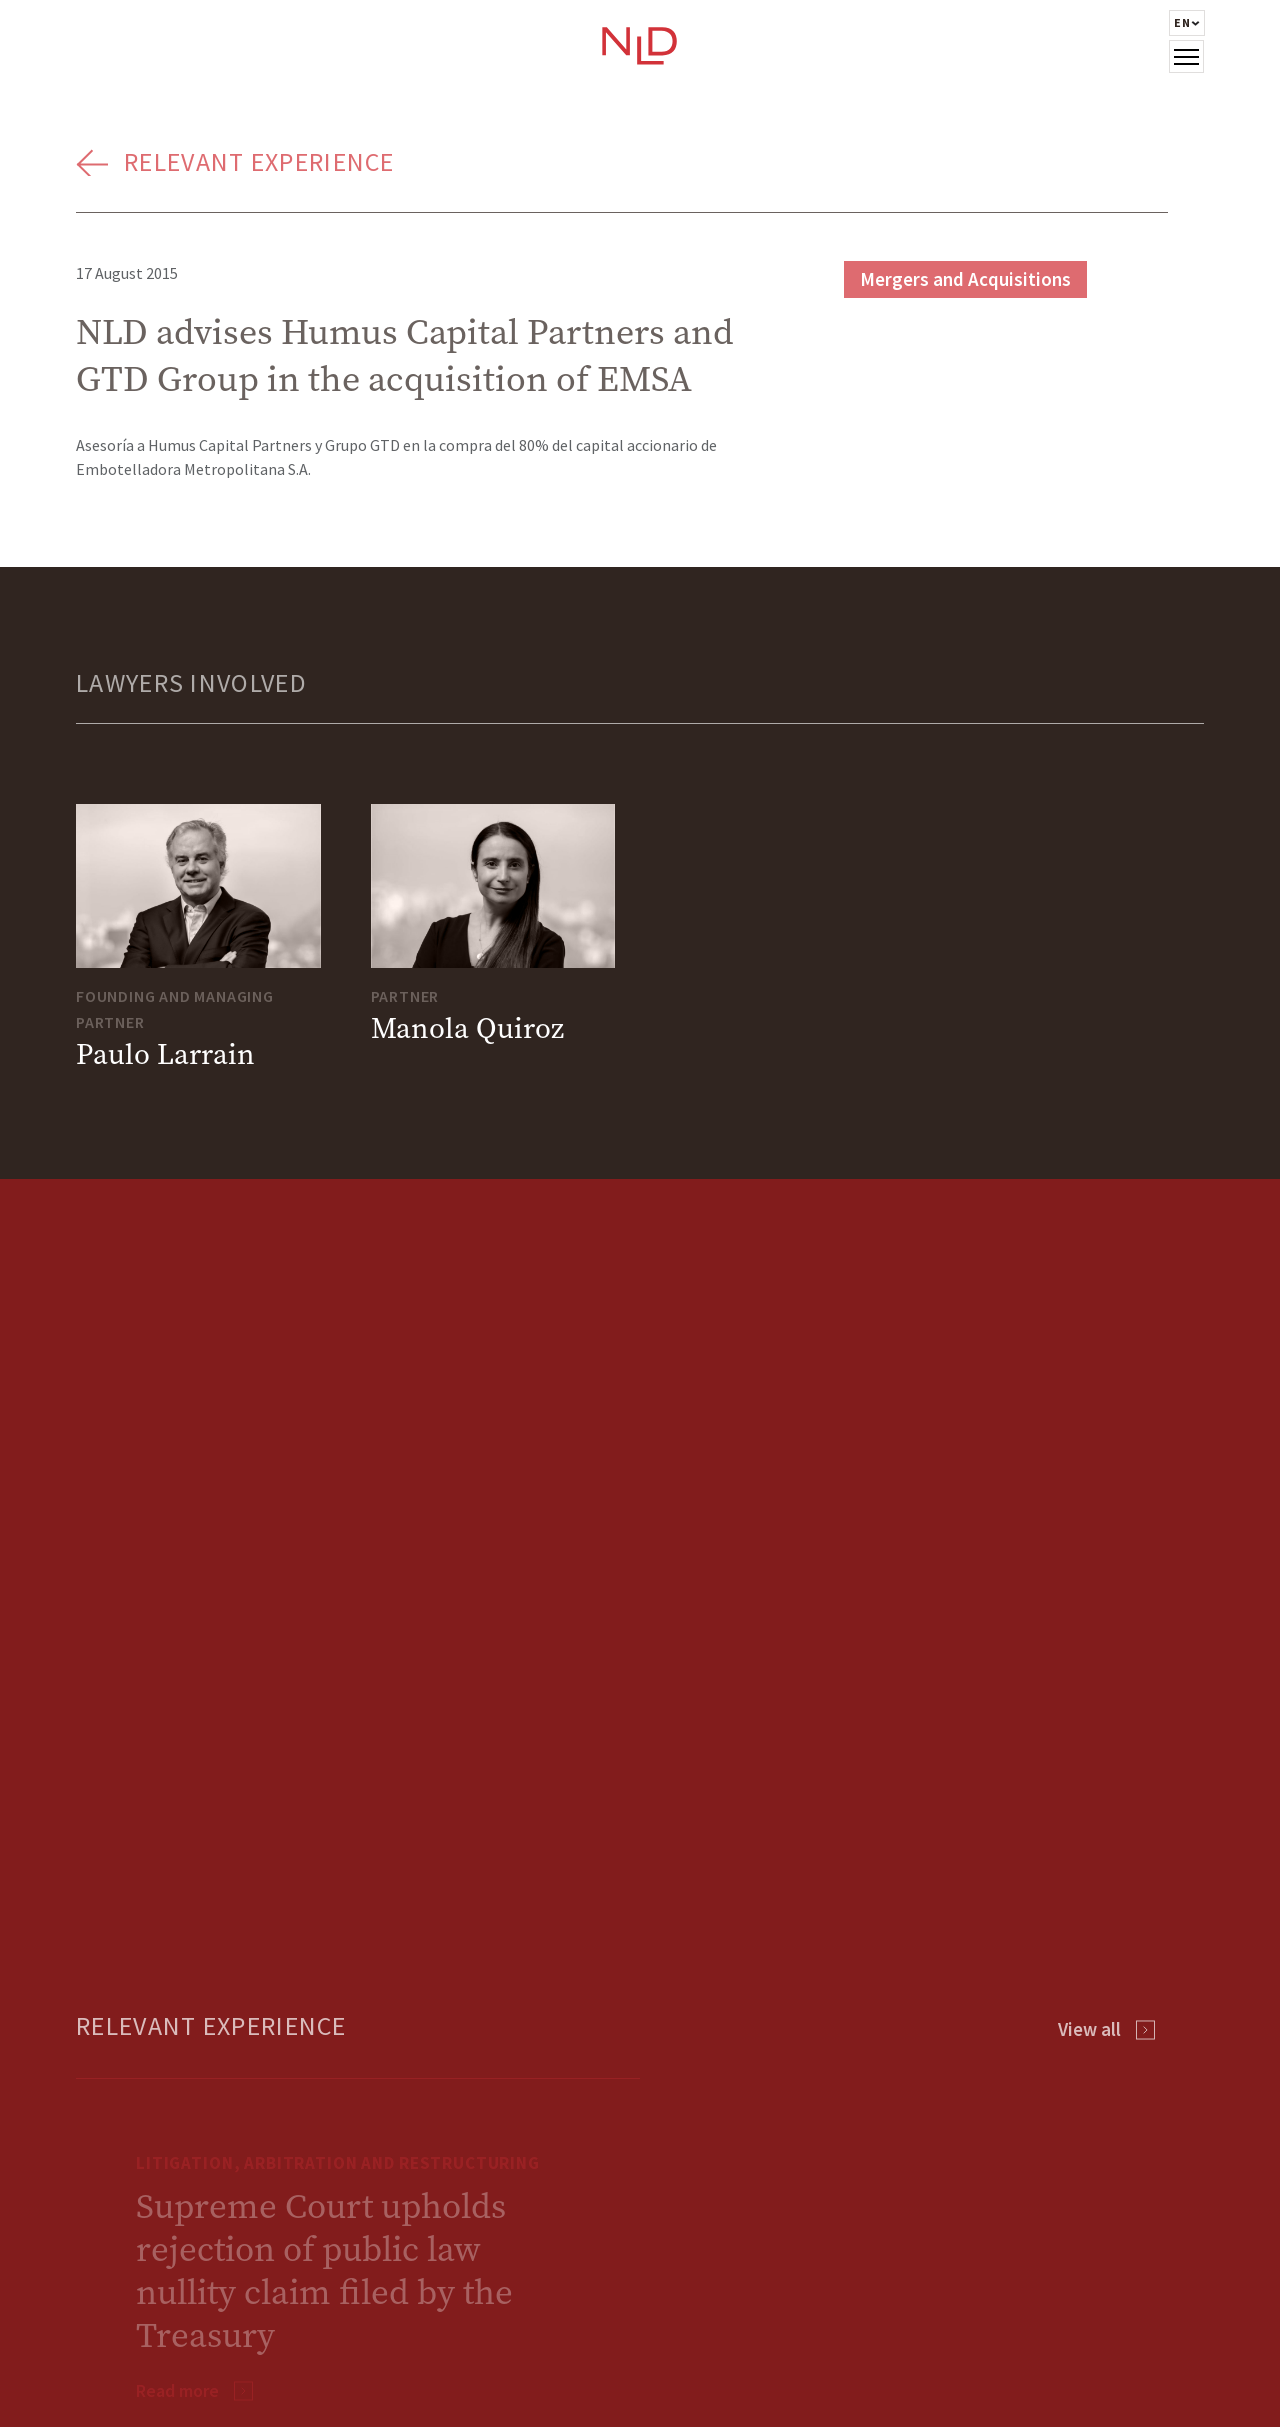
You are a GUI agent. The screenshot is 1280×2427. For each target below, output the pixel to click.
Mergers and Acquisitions (965, 279)
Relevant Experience (259, 161)
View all (1089, 2029)
